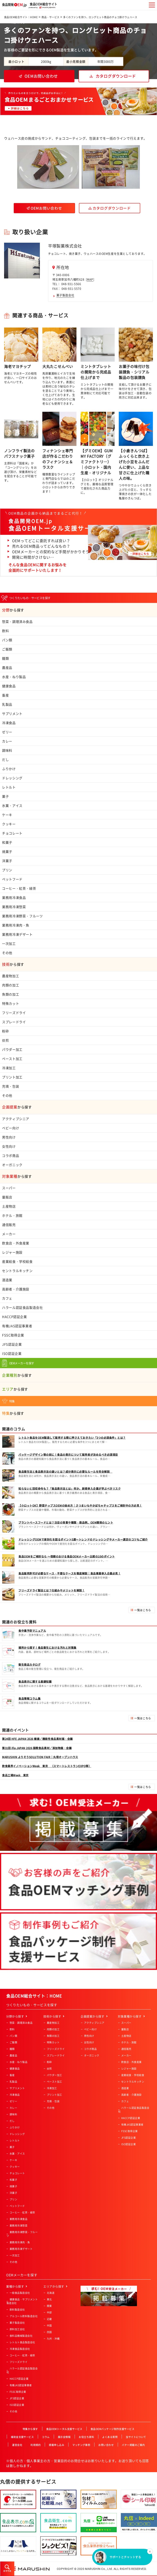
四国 (49, 2332)
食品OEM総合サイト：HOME (21, 17)
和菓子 (7, 842)
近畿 (49, 2319)
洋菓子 (7, 860)
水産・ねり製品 (14, 676)
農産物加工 (10, 975)
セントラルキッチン (17, 1270)
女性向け (9, 1146)
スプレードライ (14, 1021)
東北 (49, 2299)
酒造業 (7, 1279)
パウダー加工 (12, 1049)
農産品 (7, 667)
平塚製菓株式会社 (65, 246)
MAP (90, 279)
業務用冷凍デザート (17, 934)
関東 (49, 2306)
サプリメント (12, 713)
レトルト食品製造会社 (22, 2342)
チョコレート (12, 833)
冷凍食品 (9, 722)
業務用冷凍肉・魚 (15, 925)
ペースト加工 (12, 1058)
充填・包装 (10, 1086)
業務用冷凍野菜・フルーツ (22, 915)
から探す (13, 610)
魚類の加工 (10, 994)
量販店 (7, 1197)
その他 (7, 952)
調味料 (7, 750)
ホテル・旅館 (12, 1215)
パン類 (7, 639)
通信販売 (9, 1224)
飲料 (5, 630)
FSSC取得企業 (13, 1335)
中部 (49, 2312)
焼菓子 (7, 851)
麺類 (5, 658)
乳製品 (7, 704)
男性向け (9, 1137)
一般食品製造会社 (20, 2293)
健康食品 (9, 685)
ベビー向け (10, 1127)
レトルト (9, 787)
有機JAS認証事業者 (17, 1325)
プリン (7, 869)
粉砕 (5, 1031)
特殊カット (10, 1003)
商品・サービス (50, 17)
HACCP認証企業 (14, 1316)
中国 (49, 2325)
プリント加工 (12, 1077)
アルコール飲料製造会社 (24, 2316)
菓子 (5, 796)
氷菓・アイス (12, 805)
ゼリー (7, 731)
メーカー (9, 1233)
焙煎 (5, 1040)
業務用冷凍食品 (14, 897)
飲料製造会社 (17, 2309)
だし (5, 759)
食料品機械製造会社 (21, 2336)
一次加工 (9, 943)
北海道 (50, 2293)
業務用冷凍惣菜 (14, 906)
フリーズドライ (14, 1012)
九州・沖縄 (53, 2338)
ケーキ (7, 814)
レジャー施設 (12, 1252)
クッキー (9, 823)
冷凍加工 (9, 1067)
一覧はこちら (142, 1610)
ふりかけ (9, 768)
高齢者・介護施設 (15, 1289)
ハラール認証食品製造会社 (22, 1307)
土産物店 (9, 1206)
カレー (7, 741)
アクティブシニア (15, 1118)
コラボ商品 (10, 1155)
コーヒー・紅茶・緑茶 (19, 888)
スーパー (9, 1187)
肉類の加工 (10, 985)
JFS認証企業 (12, 1344)
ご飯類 (7, 649)
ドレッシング (12, 777)
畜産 (5, 695)
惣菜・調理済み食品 (17, 621)
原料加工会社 (17, 2329)
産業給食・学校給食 (17, 1261)
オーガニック (12, 1164)
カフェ (7, 1298)
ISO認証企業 (11, 1353)
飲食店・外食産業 (15, 1243)
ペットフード (12, 879)
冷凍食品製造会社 (20, 2349)
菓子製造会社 (65, 295)
